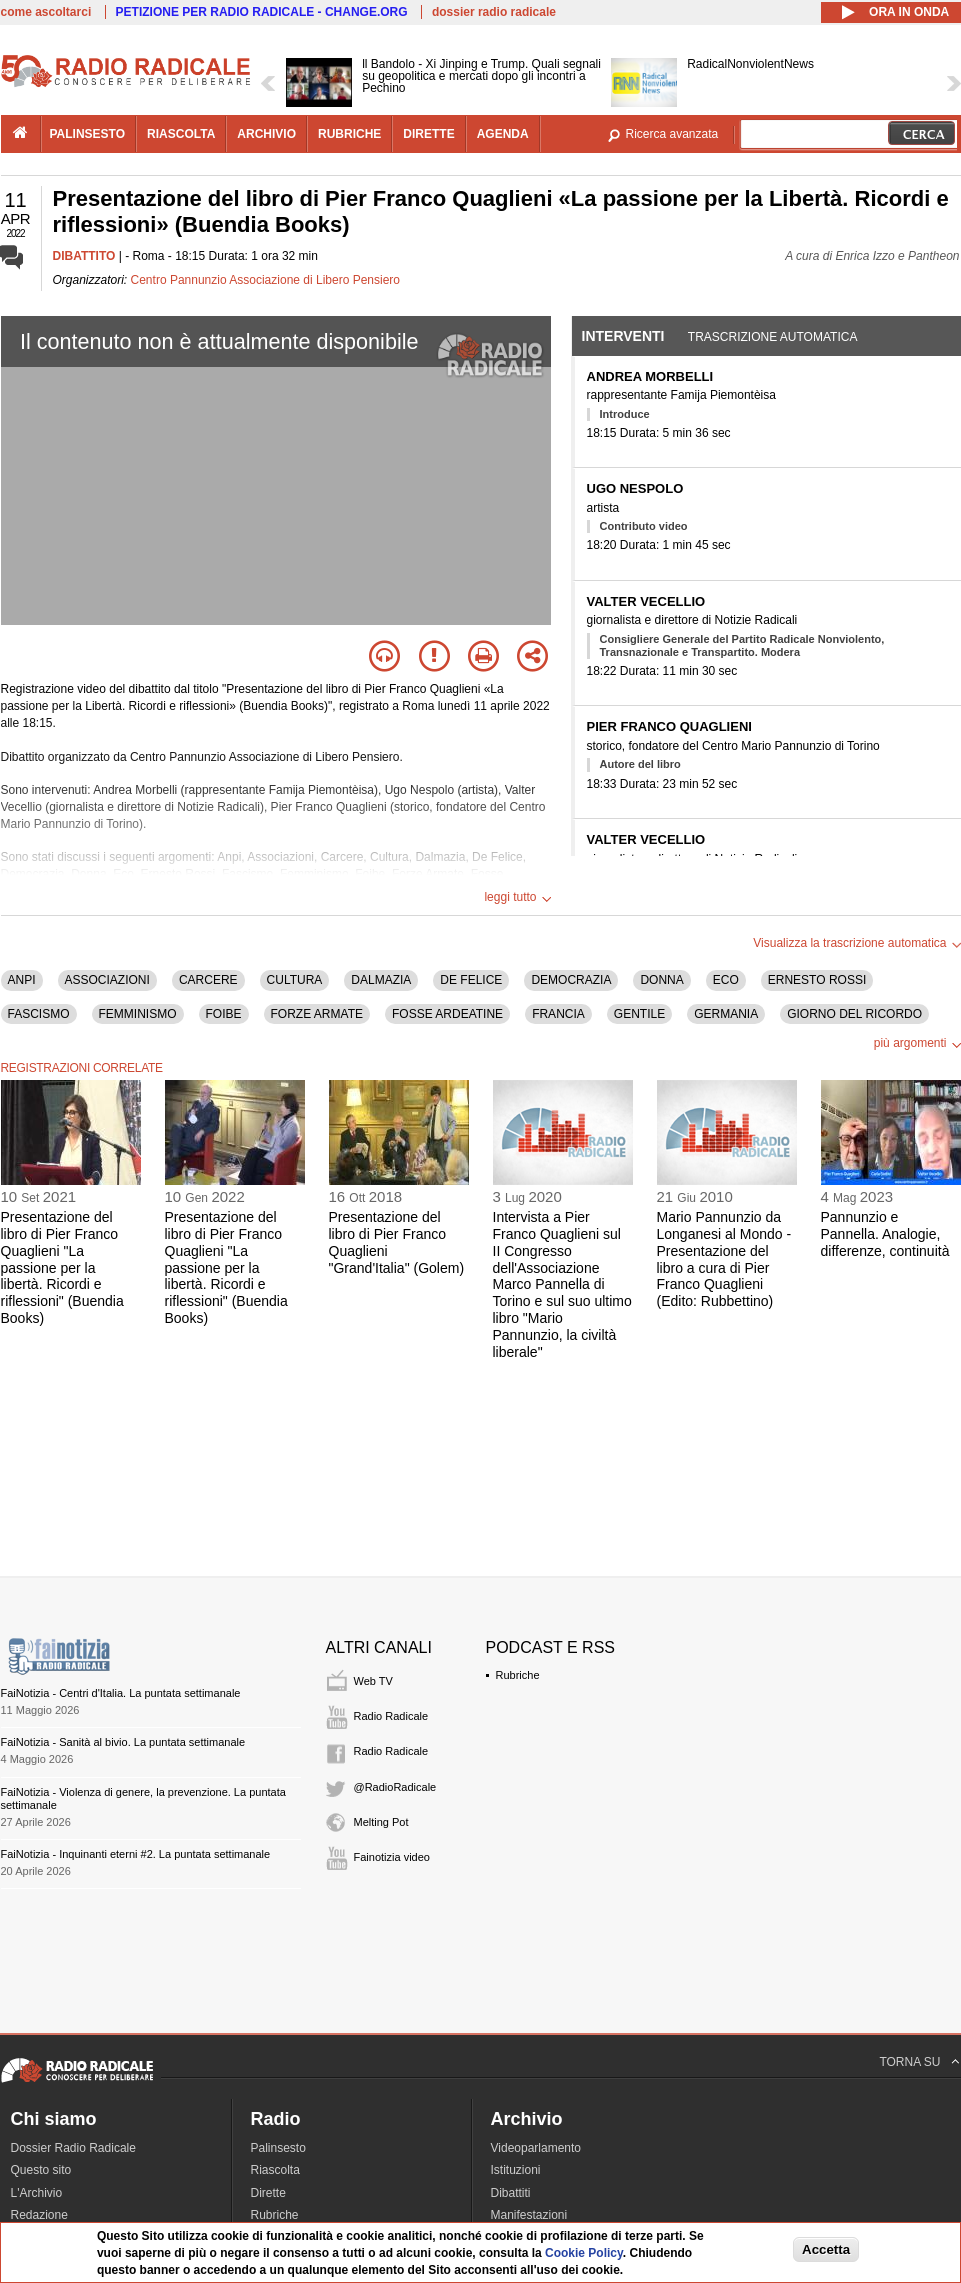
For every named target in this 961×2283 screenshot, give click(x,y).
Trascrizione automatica (773, 337)
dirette (428, 134)
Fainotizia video (392, 1857)
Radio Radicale (391, 1716)
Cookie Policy (584, 2253)
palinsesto (88, 134)
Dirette (268, 2193)
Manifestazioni (529, 2215)
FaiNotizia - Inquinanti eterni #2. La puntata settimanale (136, 1854)
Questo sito (41, 2170)
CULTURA (295, 980)
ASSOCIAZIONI (107, 980)
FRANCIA (558, 1014)
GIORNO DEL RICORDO (854, 1014)
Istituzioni (516, 2170)
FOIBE (224, 1014)
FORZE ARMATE (317, 1014)
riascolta (181, 134)
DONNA (661, 980)
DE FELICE (471, 980)
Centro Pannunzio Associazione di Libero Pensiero (266, 280)
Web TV (373, 1681)
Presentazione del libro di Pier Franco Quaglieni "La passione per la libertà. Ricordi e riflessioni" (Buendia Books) (62, 1267)
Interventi (623, 336)
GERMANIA (726, 1014)
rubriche (349, 134)
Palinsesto (278, 2148)
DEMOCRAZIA (571, 980)
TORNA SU (909, 2062)
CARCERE (208, 980)
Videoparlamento (536, 2148)
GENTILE (639, 1014)
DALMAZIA (381, 980)
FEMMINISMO (138, 1014)
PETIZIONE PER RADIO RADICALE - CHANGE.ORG (262, 12)
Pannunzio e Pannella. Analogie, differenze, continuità (885, 1234)
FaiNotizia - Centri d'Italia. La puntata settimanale (121, 1693)
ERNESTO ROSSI (817, 980)
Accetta (826, 2249)
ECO (726, 980)
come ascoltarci (46, 12)
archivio (266, 134)
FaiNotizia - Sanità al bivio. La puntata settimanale (123, 1742)
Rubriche (518, 1675)
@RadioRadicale (395, 1787)
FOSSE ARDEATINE (447, 1014)
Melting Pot (381, 1822)
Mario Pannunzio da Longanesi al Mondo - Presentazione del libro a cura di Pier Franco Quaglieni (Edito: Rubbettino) (724, 1259)
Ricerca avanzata (672, 134)
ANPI (22, 980)
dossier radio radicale (494, 12)
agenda (503, 134)
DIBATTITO (84, 256)
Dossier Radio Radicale (73, 2148)
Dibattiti (511, 2193)
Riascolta (275, 2170)
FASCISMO (39, 1014)
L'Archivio (37, 2193)
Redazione (39, 2215)
